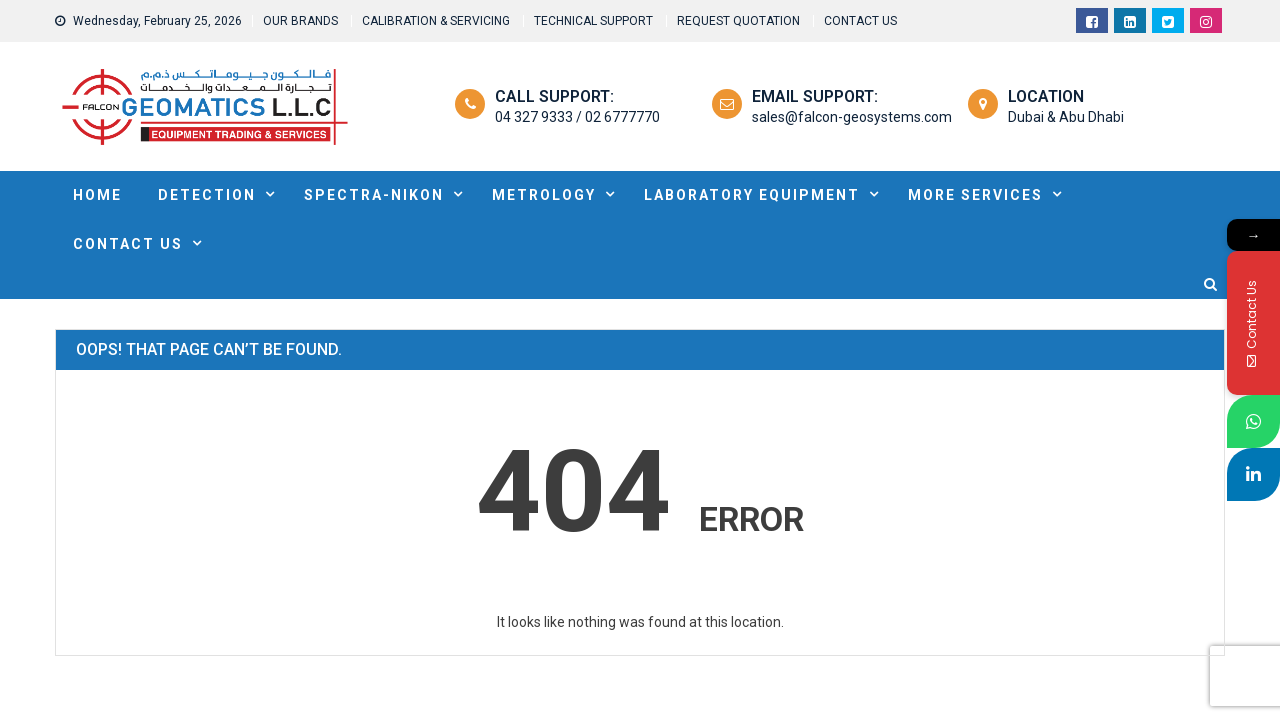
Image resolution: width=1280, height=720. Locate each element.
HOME (97, 195)
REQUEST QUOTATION (738, 21)
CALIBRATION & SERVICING (436, 21)
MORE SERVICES (975, 195)
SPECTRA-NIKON (374, 195)
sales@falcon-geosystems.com (852, 117)
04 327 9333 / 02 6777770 (577, 117)
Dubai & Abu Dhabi (1066, 117)
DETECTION (207, 195)
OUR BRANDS (300, 21)
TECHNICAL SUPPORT (593, 21)
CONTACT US (860, 21)
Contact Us (128, 244)
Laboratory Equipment (752, 195)
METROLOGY (544, 195)
